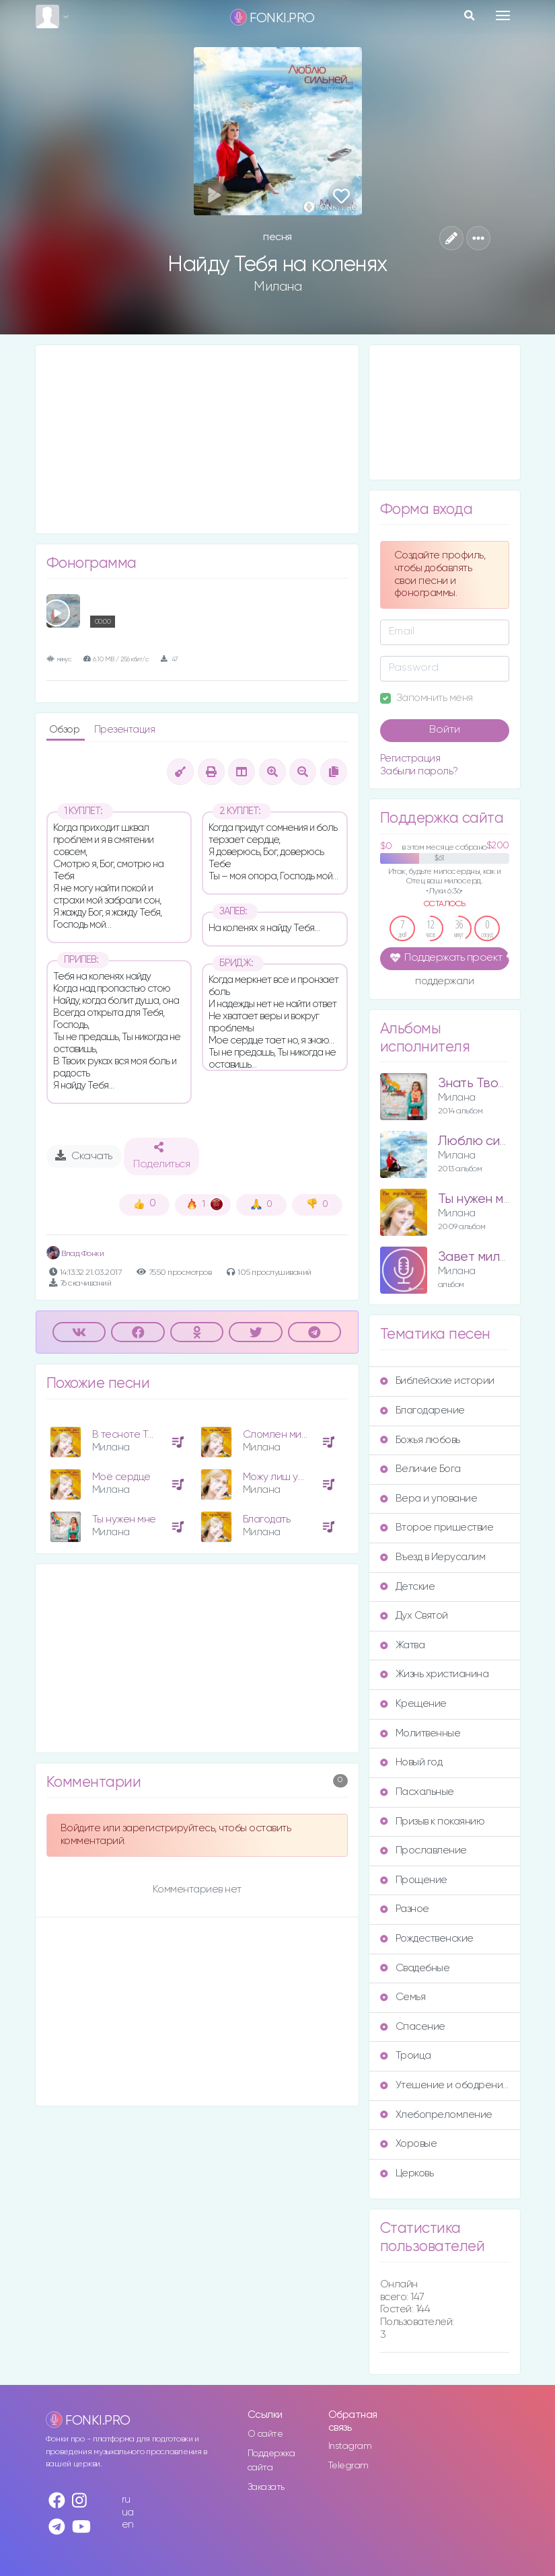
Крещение (413, 1704)
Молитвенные (420, 1733)
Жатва (402, 1645)
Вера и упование (429, 1499)
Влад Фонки (75, 1253)
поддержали (444, 982)
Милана (277, 286)
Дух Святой (414, 1616)
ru (126, 2500)
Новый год (411, 1762)
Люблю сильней (486, 1141)
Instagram (350, 2446)
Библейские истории (437, 1381)
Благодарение (422, 1410)
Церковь (407, 2173)
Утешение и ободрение (444, 2085)
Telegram (348, 2465)
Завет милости (483, 1257)
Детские (407, 1587)
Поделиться (161, 1156)
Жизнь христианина (434, 1674)
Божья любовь (420, 1440)
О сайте (265, 2434)
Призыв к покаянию (432, 1821)
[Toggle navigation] (503, 15)
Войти (444, 730)
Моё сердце (121, 1477)
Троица (405, 2056)
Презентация (124, 730)
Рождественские (427, 1939)
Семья (403, 1997)
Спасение (412, 2027)
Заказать (266, 2487)
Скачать (83, 1156)
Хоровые (408, 2144)
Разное (404, 1909)
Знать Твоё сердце (497, 1083)
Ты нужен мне (124, 1519)
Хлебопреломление (436, 2115)
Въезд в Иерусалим (433, 1557)
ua (128, 2512)
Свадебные (415, 1968)
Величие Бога (420, 1469)
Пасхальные (417, 1792)
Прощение (413, 1880)
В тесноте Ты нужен (139, 1435)
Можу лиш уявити (283, 1477)
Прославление (423, 1850)
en (128, 2524)
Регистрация (410, 758)
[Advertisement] (197, 439)
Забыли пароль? (419, 771)
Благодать (267, 1519)
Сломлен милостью (289, 1435)
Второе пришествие (437, 1527)
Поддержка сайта (271, 2460)
